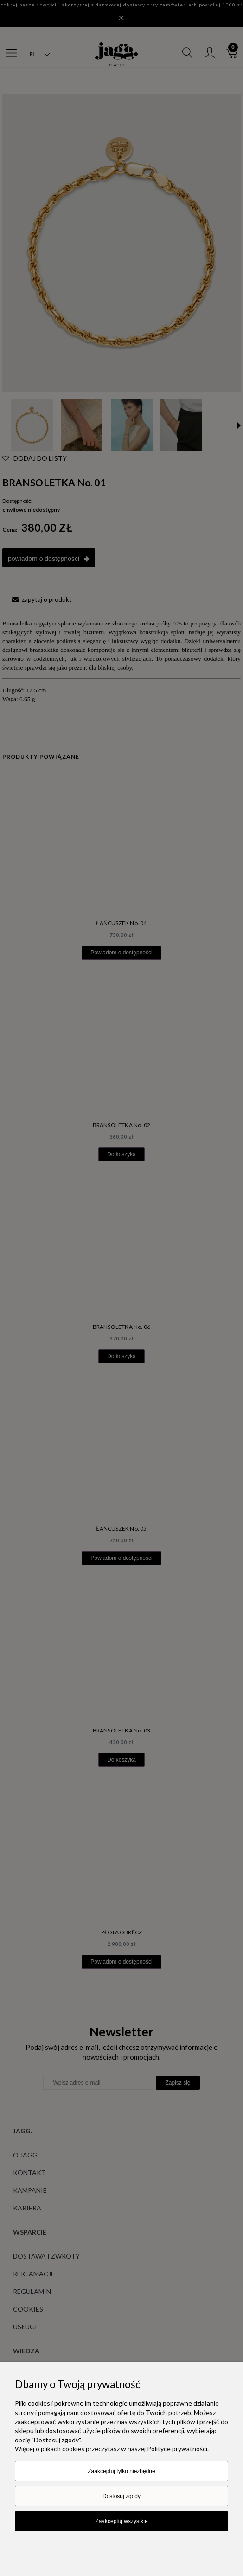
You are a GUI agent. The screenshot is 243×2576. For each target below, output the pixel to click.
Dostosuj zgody (121, 2496)
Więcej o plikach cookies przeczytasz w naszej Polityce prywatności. (112, 2449)
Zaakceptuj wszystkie (121, 2521)
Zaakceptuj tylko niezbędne (121, 2471)
